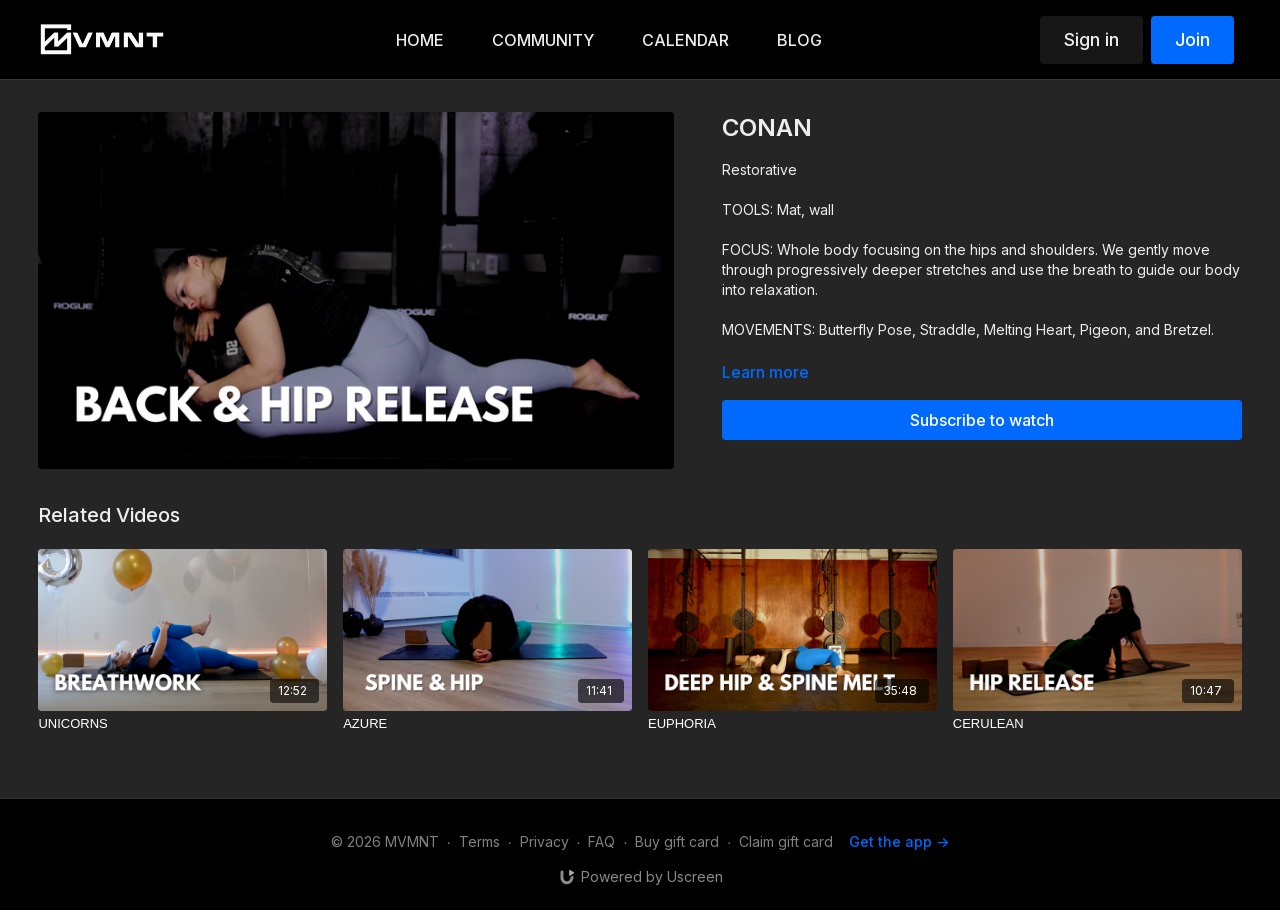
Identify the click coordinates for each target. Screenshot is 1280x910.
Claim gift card (786, 841)
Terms (479, 841)
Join (1192, 39)
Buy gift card (677, 841)
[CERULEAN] (1097, 724)
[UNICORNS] (182, 724)
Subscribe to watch (982, 420)
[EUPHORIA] (792, 724)
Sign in (1091, 39)
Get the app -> (899, 841)
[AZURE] (487, 724)
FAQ (601, 841)
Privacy (544, 841)
